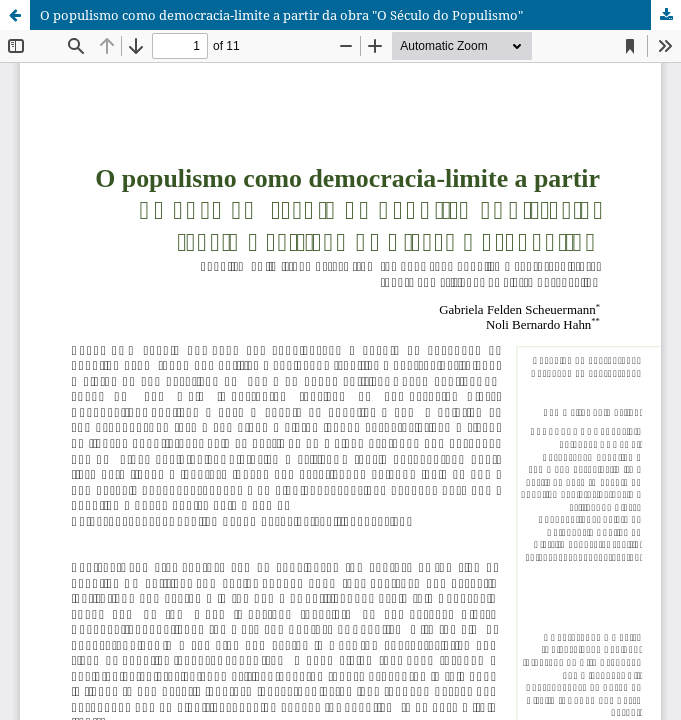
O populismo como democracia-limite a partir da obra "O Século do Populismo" (281, 15)
